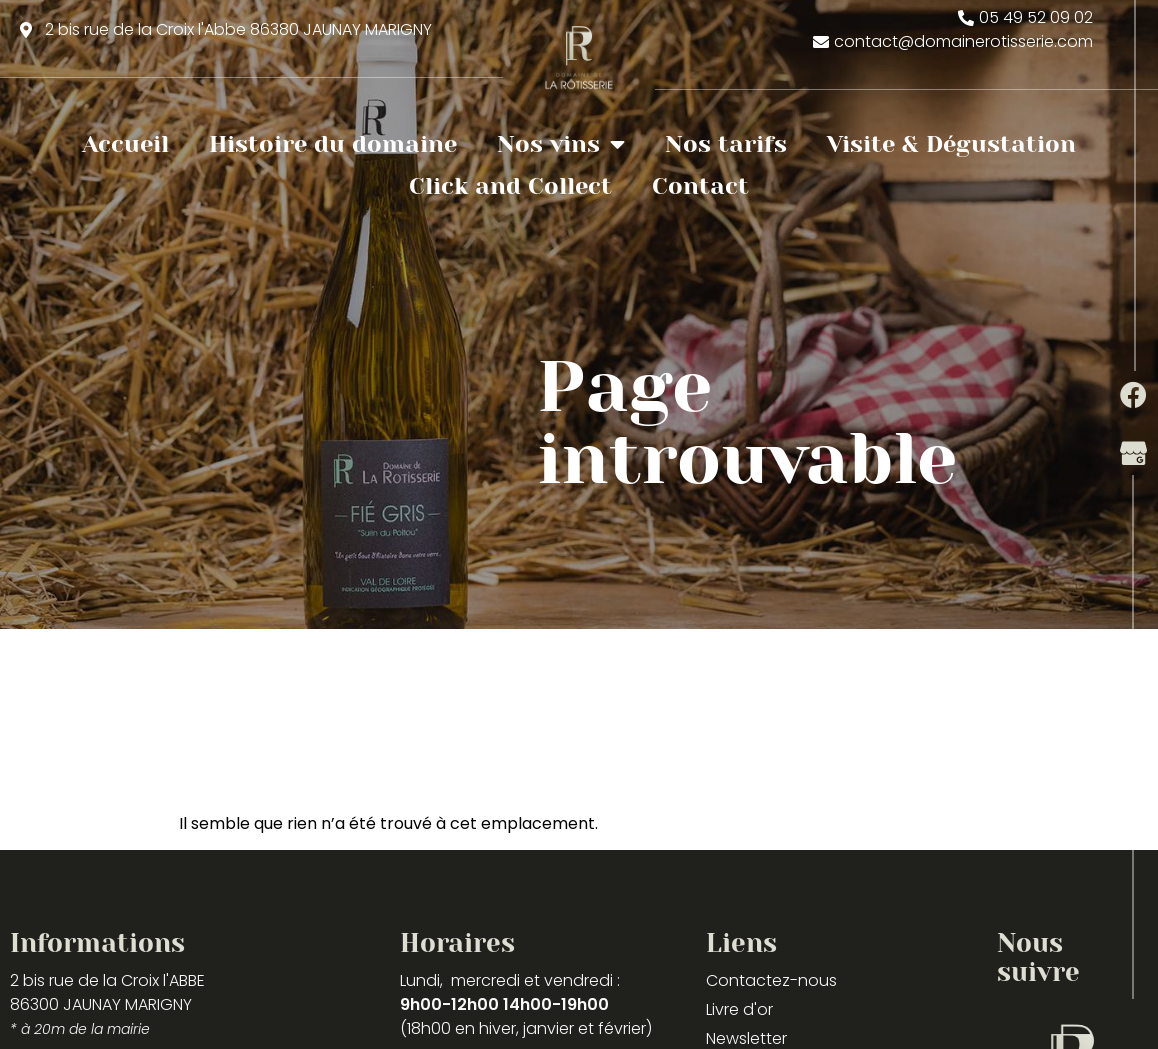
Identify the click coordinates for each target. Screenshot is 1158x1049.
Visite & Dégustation (951, 144)
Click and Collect (510, 186)
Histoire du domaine (333, 144)
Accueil (125, 144)
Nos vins (561, 144)
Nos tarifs (726, 144)
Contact (700, 186)
